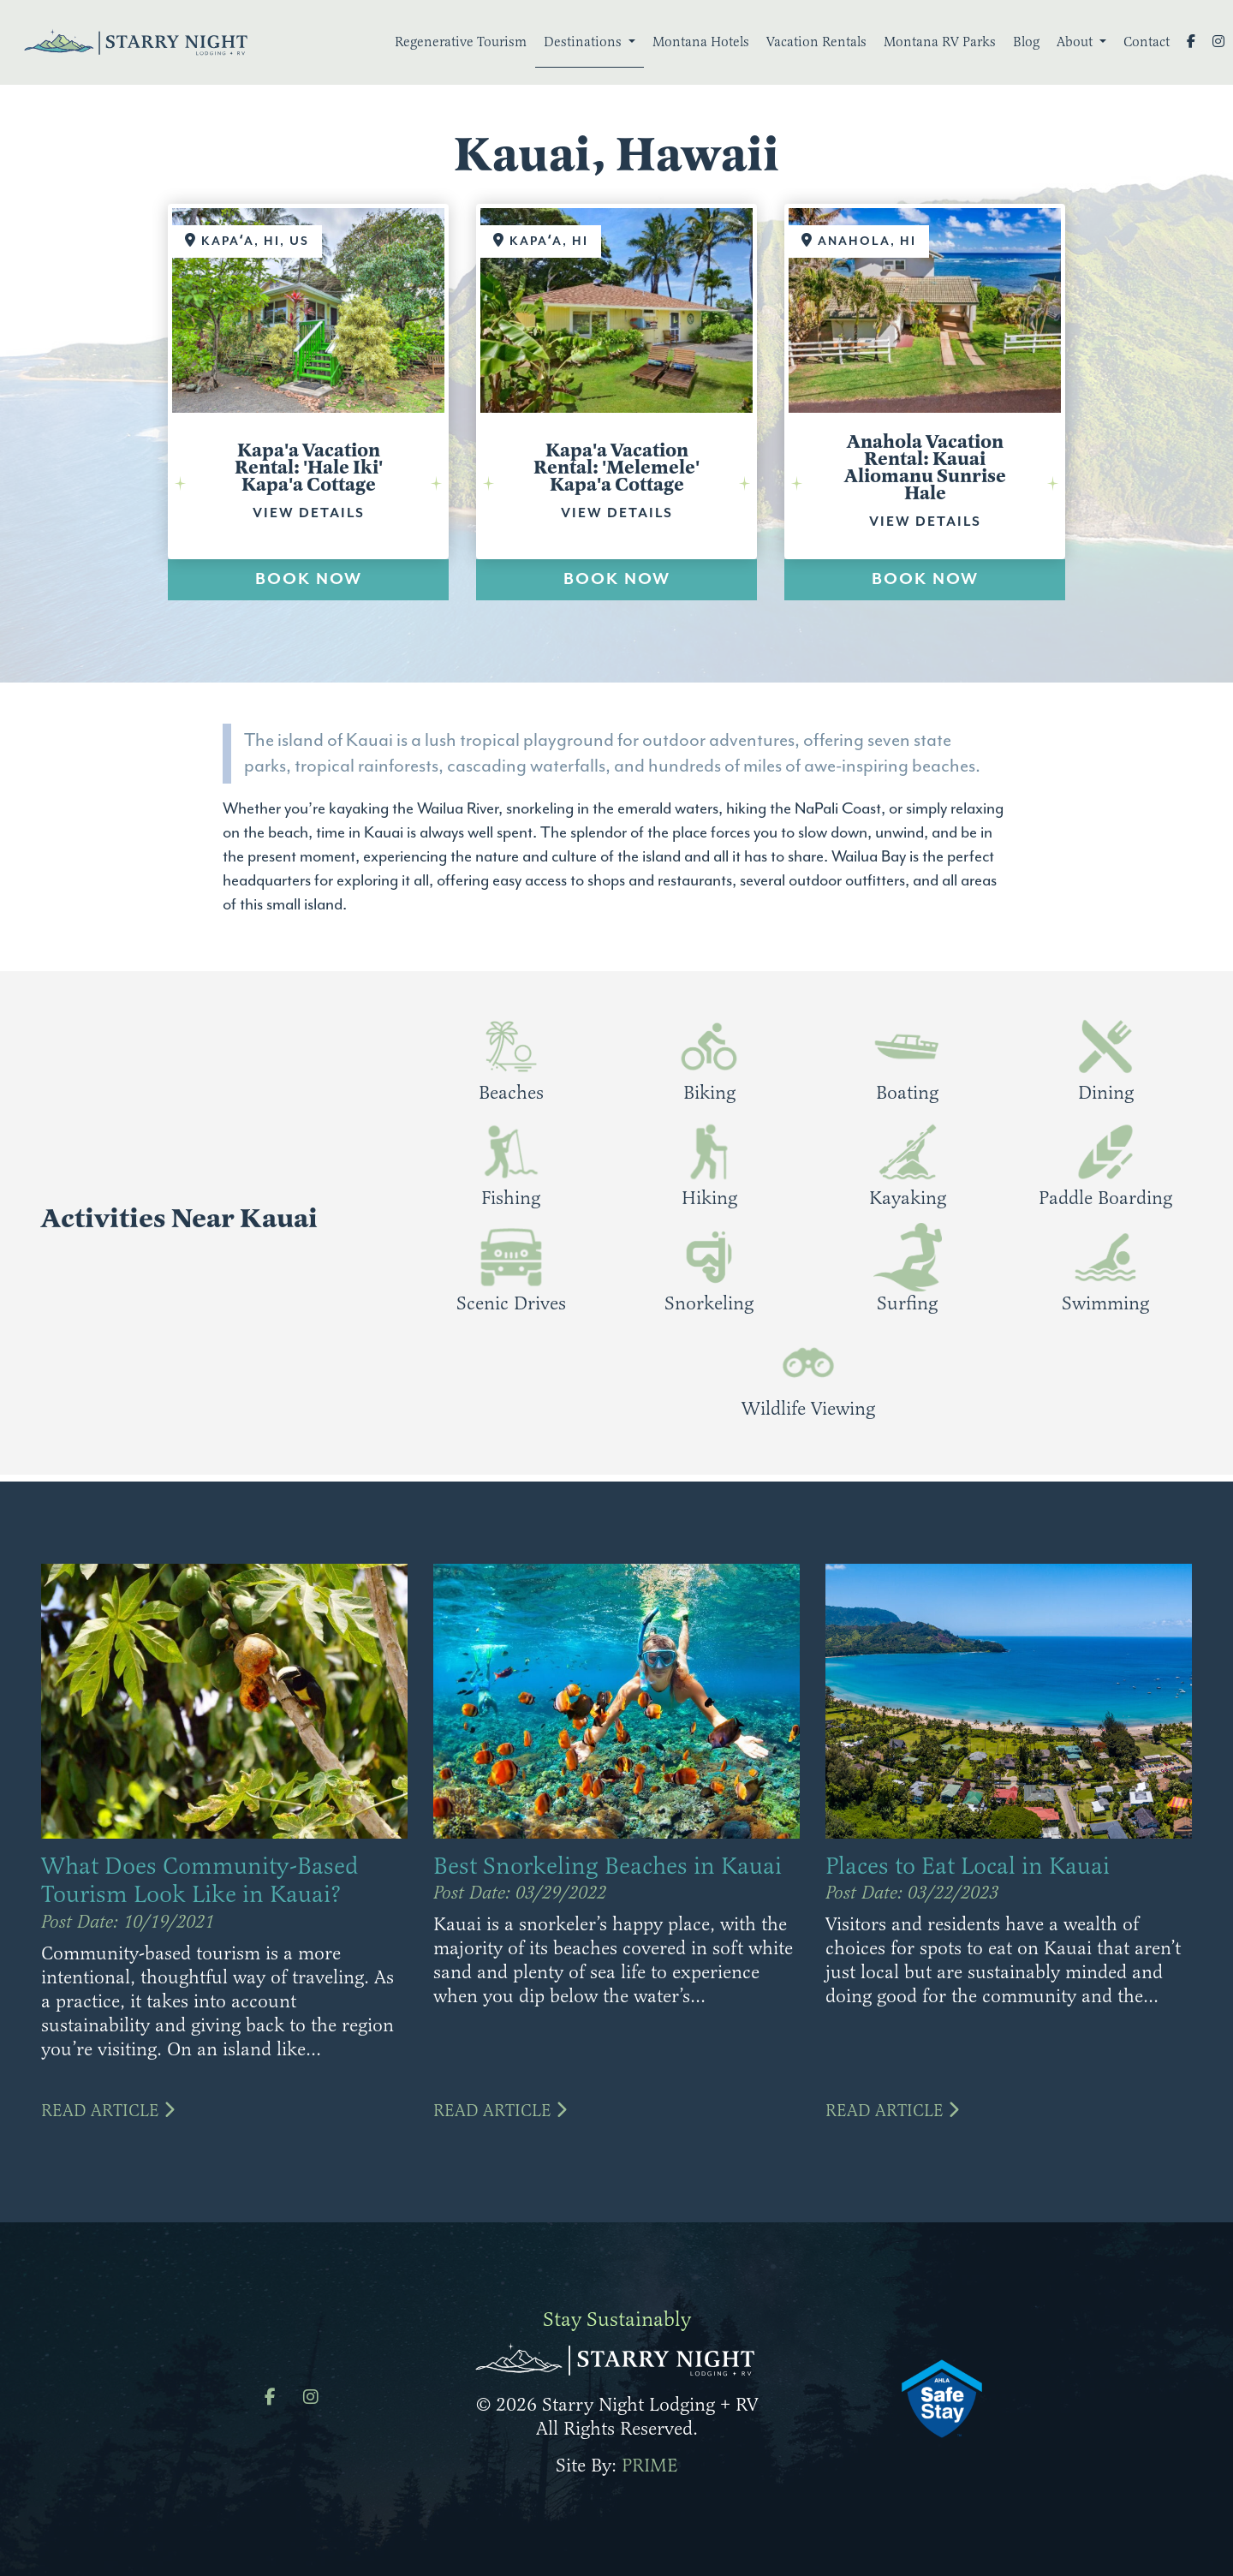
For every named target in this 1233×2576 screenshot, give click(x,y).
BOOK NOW (308, 579)
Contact (1146, 42)
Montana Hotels (700, 42)
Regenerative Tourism (461, 42)
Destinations (584, 42)
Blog (1026, 42)
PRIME (650, 2465)
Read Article (108, 2110)
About (1076, 42)
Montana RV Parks (940, 42)
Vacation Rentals (816, 42)
